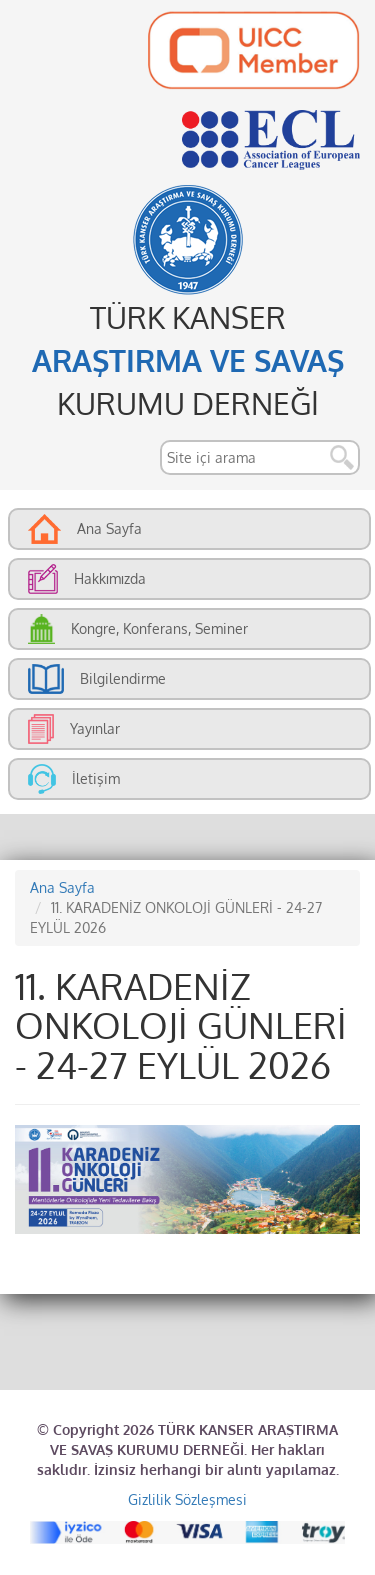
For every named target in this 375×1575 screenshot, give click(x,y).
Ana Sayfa (62, 887)
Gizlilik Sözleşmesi (187, 1499)
